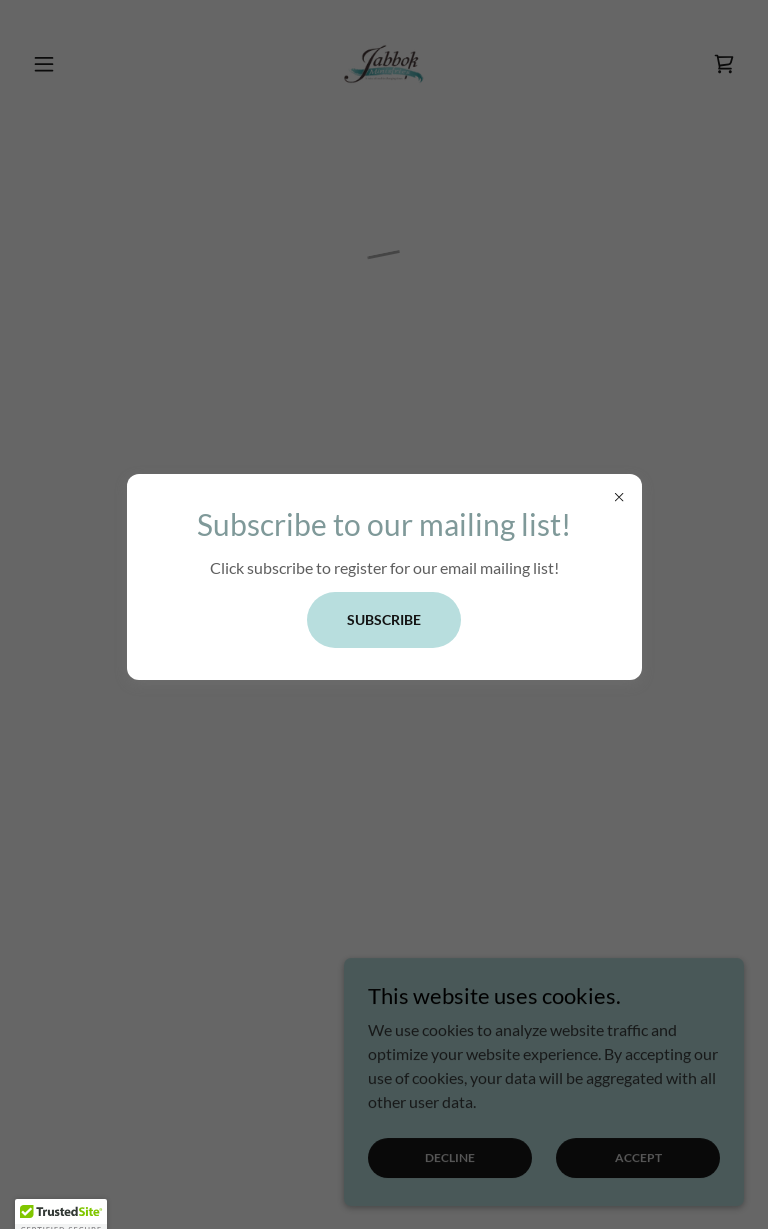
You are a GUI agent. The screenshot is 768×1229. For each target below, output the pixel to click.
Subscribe (384, 619)
